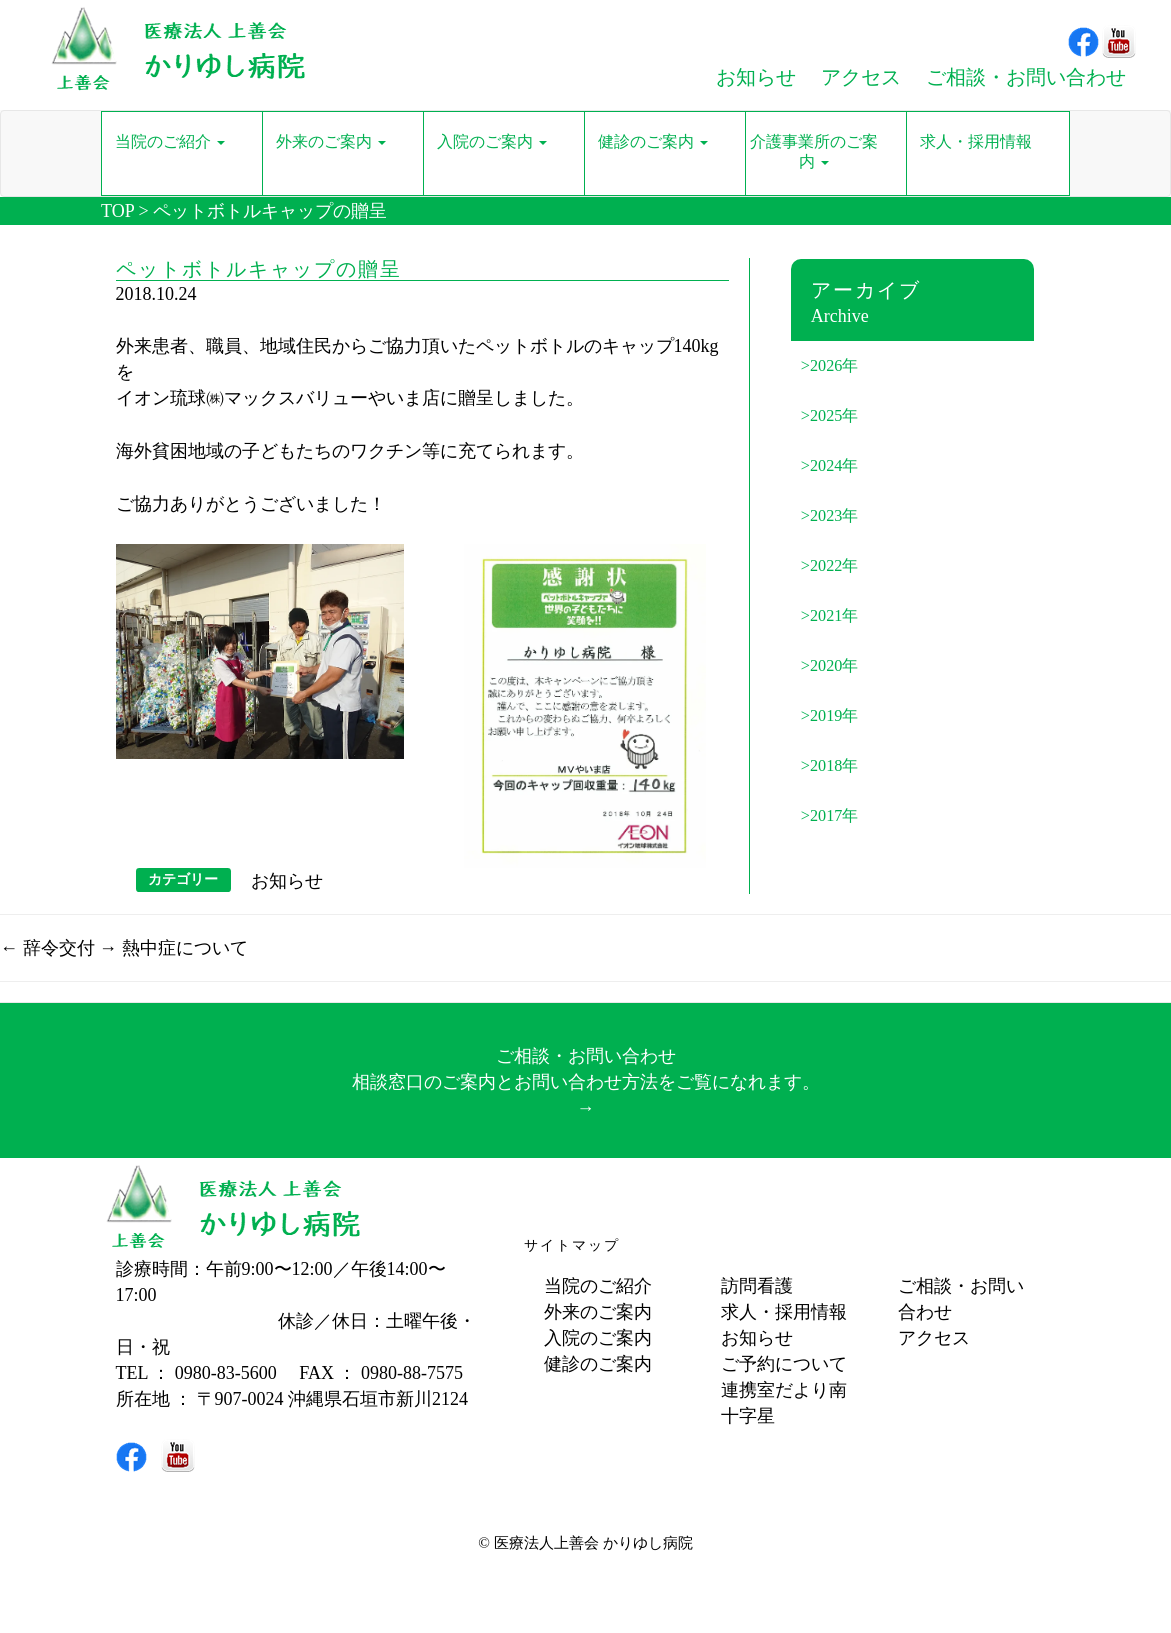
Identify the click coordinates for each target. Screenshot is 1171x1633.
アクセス (934, 1338)
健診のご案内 (598, 1364)
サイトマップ (572, 1245)
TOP (117, 211)
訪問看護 (757, 1286)
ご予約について (784, 1364)
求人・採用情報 (784, 1312)
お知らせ (287, 881)
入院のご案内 (598, 1338)
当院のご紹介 (598, 1286)
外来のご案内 (598, 1312)
